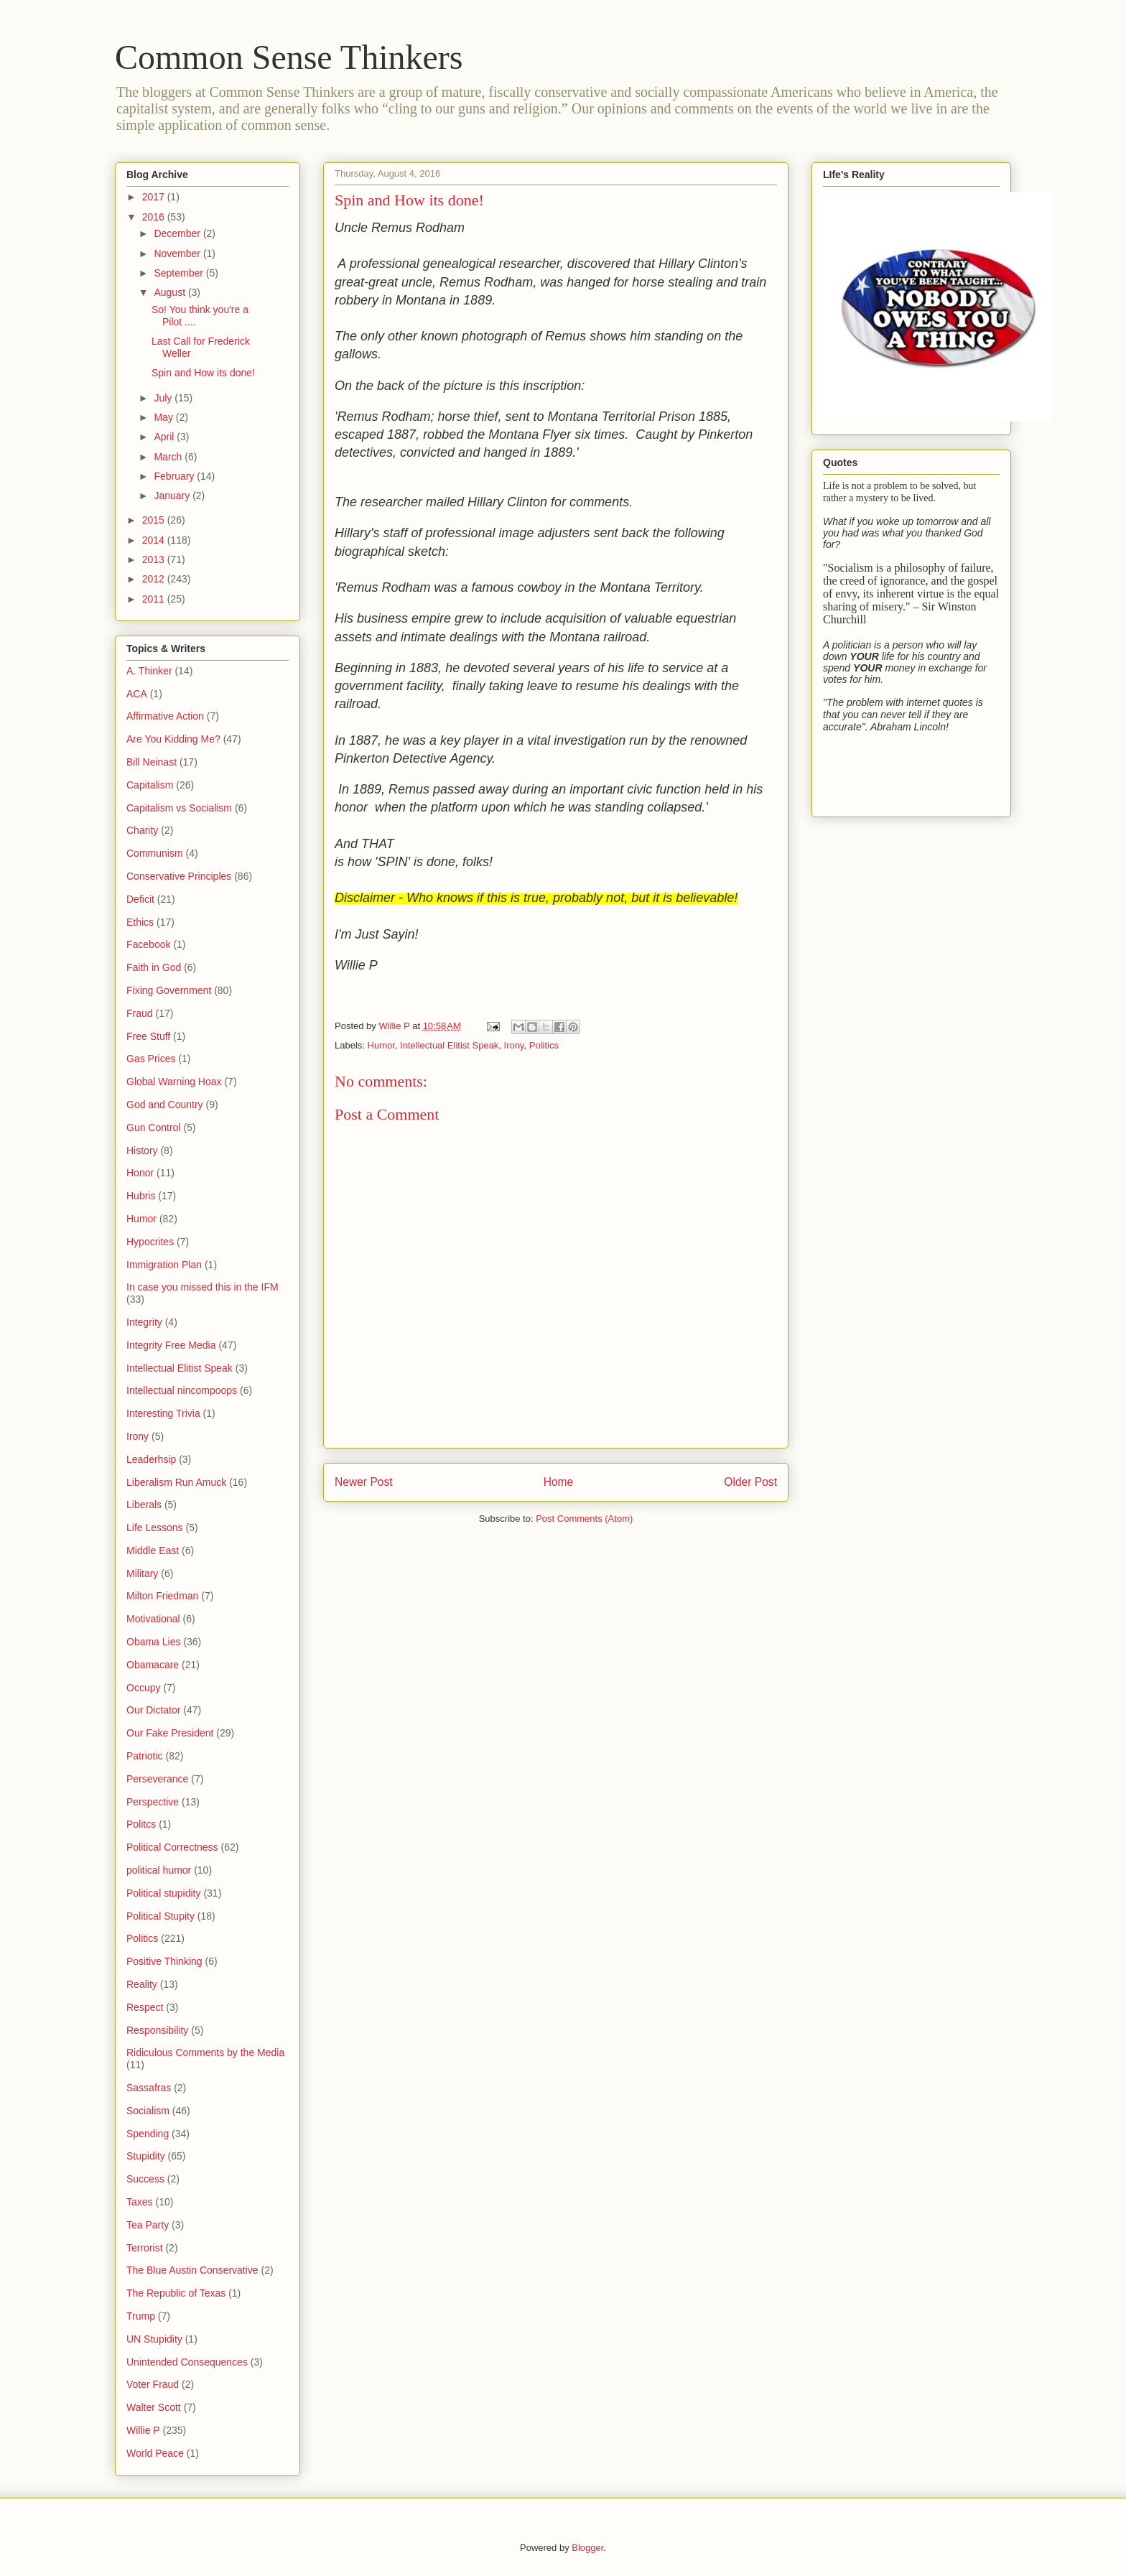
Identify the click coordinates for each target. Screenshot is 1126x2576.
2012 (154, 579)
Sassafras (148, 2087)
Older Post (750, 1482)
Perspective (152, 1802)
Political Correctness (172, 1847)
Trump (140, 2316)
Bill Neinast (151, 762)
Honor (140, 1172)
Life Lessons (154, 1527)
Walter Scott (153, 2407)
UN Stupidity (154, 2339)
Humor (381, 1045)
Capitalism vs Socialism (179, 808)
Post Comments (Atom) (584, 1518)
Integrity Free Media (171, 1345)
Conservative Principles (178, 876)
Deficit (140, 899)
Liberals (144, 1504)
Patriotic (144, 1756)
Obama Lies (153, 1641)
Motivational (153, 1618)
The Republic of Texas (175, 2293)
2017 (154, 197)
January (173, 495)
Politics (544, 1045)
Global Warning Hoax (174, 1081)
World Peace (155, 2453)
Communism (154, 853)
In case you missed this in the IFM (202, 1287)
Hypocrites (150, 1241)
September (179, 273)
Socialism (147, 2110)
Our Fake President (169, 1733)
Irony (514, 1045)
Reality (141, 1984)
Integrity (144, 1322)
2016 (154, 217)
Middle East (152, 1550)
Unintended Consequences (187, 2362)
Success (145, 2179)
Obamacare (152, 1664)
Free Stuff (148, 1036)
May (164, 417)
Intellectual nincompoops (181, 1390)
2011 (154, 599)
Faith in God (153, 967)
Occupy (143, 1687)
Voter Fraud (152, 2384)
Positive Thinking (164, 1961)
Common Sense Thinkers (288, 57)
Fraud (139, 1013)
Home (559, 1482)
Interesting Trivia (163, 1413)
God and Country (164, 1104)
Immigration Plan (164, 1264)
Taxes (139, 2202)
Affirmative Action (165, 716)
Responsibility (157, 2030)
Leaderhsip (151, 1459)
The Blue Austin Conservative (192, 2270)
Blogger (587, 2547)
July (164, 398)
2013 (154, 559)
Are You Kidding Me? (173, 739)
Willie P (143, 2430)
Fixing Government (168, 990)
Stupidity (145, 2156)
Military (142, 1573)
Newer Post (364, 1482)
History (142, 1150)
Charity (142, 830)
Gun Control (153, 1127)
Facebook (148, 944)
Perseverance (157, 1779)
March (169, 456)
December (178, 233)
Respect (144, 2007)
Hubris (140, 1195)
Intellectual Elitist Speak (449, 1045)
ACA (136, 693)
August (170, 292)
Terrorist (144, 2248)
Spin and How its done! (203, 372)
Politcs (141, 1824)
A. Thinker (149, 670)
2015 (154, 520)
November (178, 253)
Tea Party (147, 2225)
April (165, 436)
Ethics (140, 922)
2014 (154, 540)
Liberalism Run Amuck (176, 1482)
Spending (147, 2133)
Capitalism (149, 785)
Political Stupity (160, 1916)
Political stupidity (163, 1893)
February (175, 476)
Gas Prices (150, 1058)
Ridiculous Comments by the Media (205, 2052)
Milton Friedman (162, 1595)
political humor (158, 1870)
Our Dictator (153, 1710)
